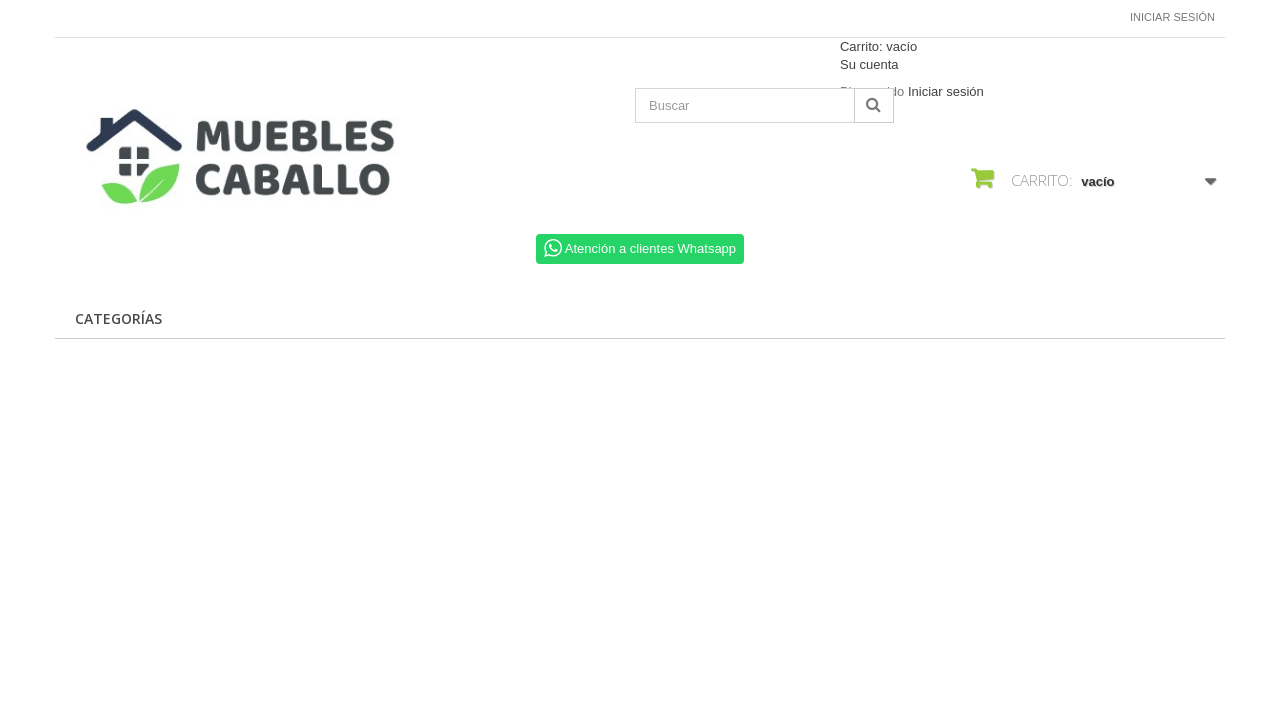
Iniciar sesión (1172, 17)
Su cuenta (869, 64)
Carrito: (878, 46)
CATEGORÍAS (118, 318)
